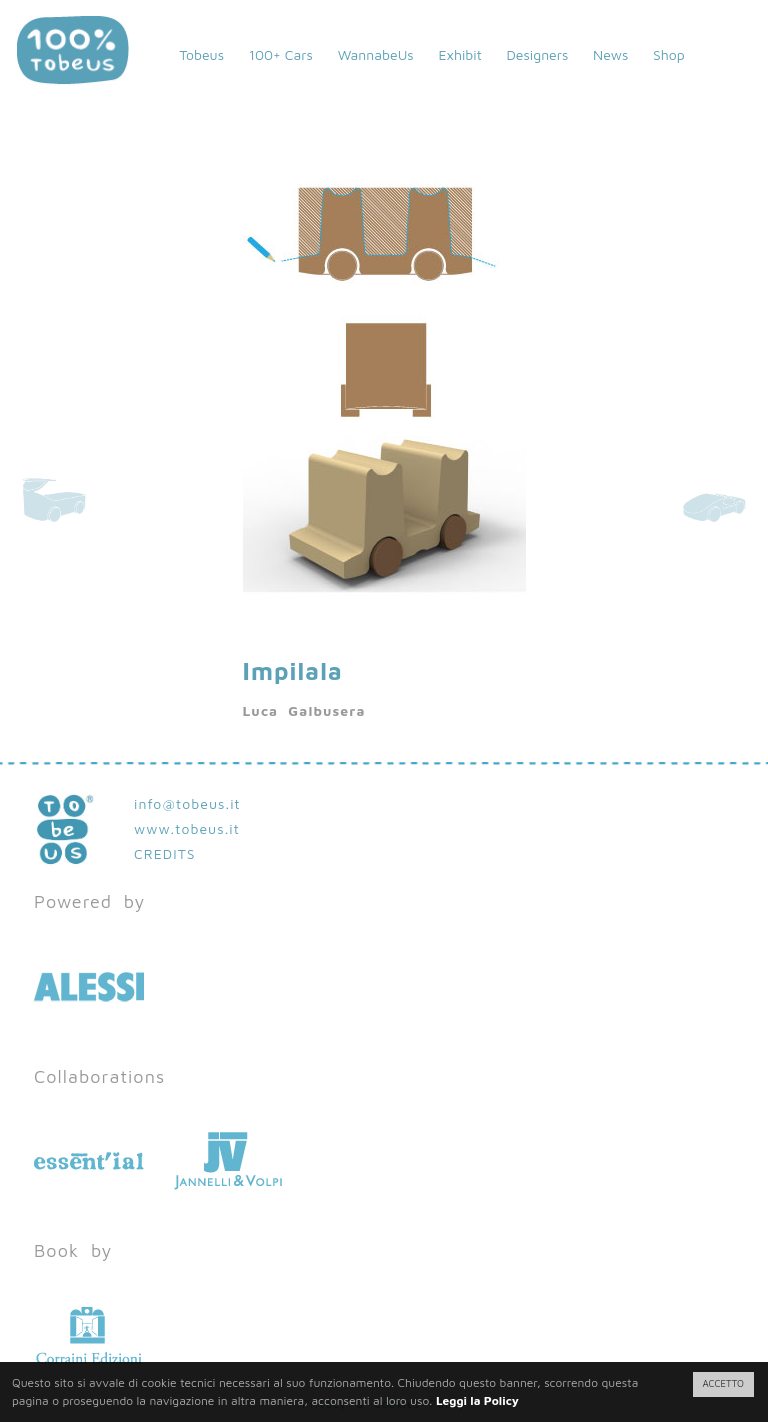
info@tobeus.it (187, 803)
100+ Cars (281, 54)
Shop (669, 54)
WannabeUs (376, 54)
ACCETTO (723, 1383)
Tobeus (201, 54)
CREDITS (165, 853)
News (610, 54)
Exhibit (459, 54)
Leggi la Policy (477, 1400)
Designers (537, 54)
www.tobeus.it (187, 828)
